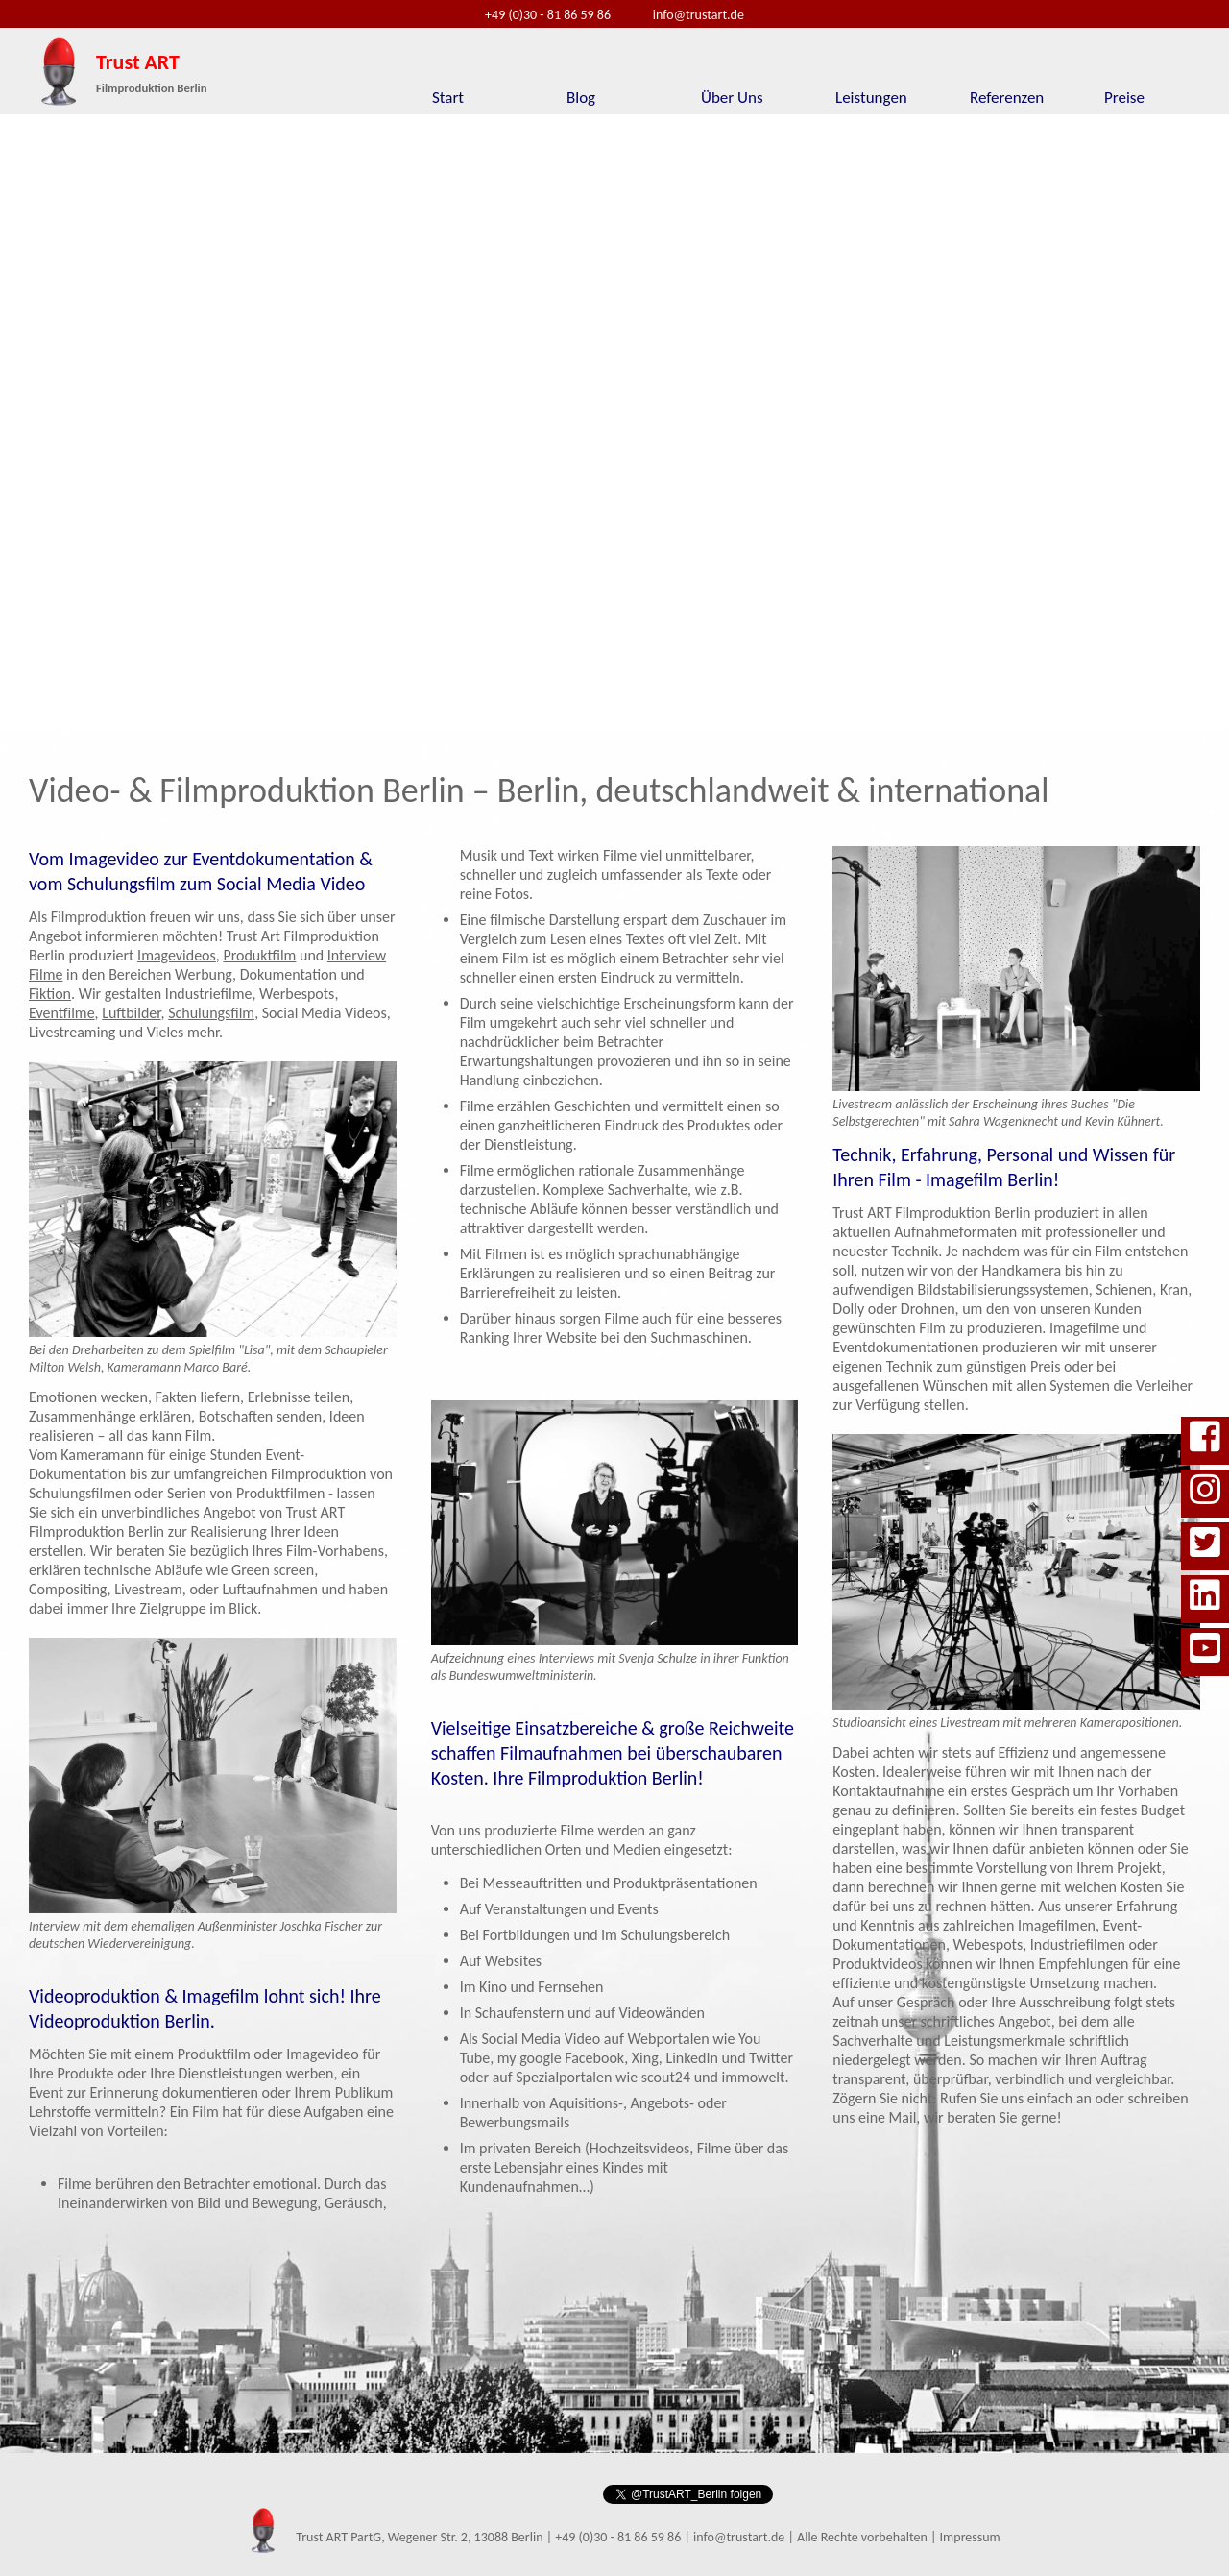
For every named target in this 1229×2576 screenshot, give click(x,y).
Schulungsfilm (211, 1013)
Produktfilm (259, 955)
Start (448, 97)
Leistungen (871, 97)
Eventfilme (62, 1013)
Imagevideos (176, 955)
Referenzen (1007, 97)
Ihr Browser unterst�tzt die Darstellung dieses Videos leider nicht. (614, 423)
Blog (580, 97)
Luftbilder (131, 1013)
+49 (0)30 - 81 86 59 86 (548, 15)
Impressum (970, 2537)
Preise (1124, 97)
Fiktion (50, 993)
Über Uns (732, 97)
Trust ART (151, 72)
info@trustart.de (698, 15)
